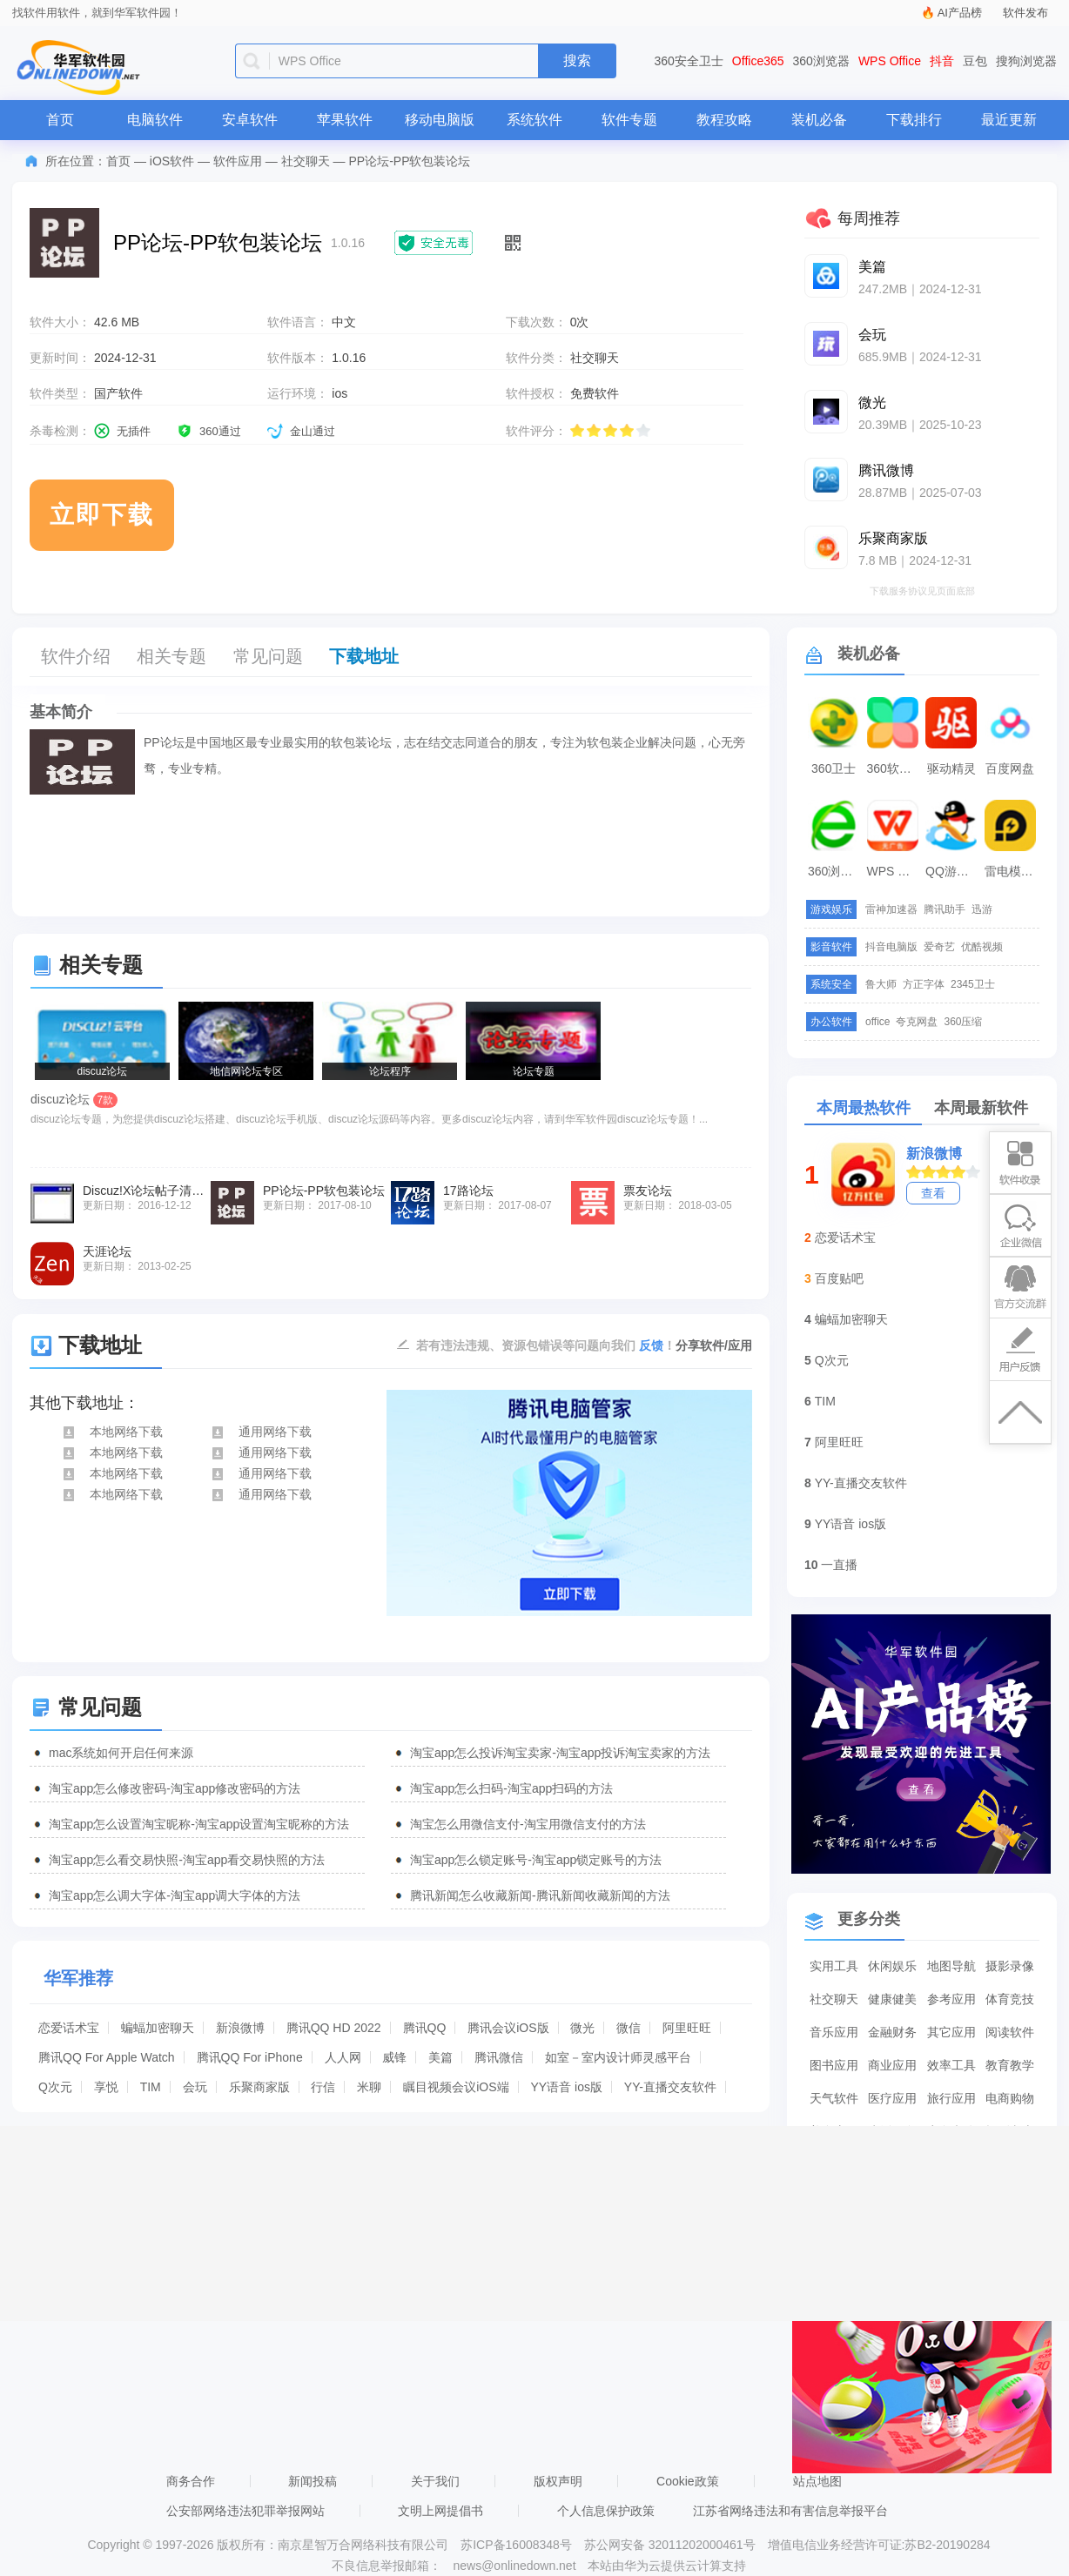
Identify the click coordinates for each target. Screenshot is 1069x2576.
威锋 (394, 2057)
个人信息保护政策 (606, 2511)
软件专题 (629, 119)
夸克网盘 (917, 1022)
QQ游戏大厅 (953, 871)
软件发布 (1025, 12)
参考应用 (951, 1999)
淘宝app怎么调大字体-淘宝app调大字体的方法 (174, 1895)
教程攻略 (724, 119)
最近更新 (1009, 119)
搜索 (577, 60)
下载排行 (914, 119)
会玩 (195, 2087)
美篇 (440, 2057)
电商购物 (1009, 2098)
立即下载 (102, 514)
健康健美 (892, 1999)
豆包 (975, 61)
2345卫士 (973, 984)
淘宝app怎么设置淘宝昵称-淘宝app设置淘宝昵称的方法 (199, 1824)
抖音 (942, 61)
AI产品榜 (960, 12)
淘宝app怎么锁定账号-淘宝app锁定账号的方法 (536, 1860)
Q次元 (55, 2087)
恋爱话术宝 (68, 2028)
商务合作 (190, 2481)
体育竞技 (1009, 1999)
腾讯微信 (498, 2057)
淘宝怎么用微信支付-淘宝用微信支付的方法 (528, 1824)
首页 (60, 119)
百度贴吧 (839, 1278)
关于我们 (435, 2481)
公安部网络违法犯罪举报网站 (245, 2511)
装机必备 (819, 119)
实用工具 (834, 1966)
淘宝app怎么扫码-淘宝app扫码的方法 (511, 1788)
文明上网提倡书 (440, 2511)
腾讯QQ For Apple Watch (106, 2057)
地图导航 (951, 1966)
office (877, 1022)
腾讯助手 (944, 909)
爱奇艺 (939, 947)
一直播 (839, 1565)
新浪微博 (240, 2028)
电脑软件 (155, 119)
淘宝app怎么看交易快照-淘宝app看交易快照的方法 (187, 1860)
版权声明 (558, 2481)
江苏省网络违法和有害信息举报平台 (790, 2511)
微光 (582, 2028)
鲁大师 (881, 984)
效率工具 (951, 2065)
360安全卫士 (689, 61)
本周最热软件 (864, 1108)
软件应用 (237, 161)
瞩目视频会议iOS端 (455, 2087)
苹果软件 (345, 119)
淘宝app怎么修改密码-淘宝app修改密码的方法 (174, 1788)
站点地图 (817, 2481)
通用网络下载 (261, 1432)
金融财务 (892, 2032)
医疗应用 (892, 2098)
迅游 (982, 909)
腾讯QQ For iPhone (250, 2057)
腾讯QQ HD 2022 (333, 2028)
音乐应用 (834, 2032)
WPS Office (889, 61)
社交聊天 (305, 161)
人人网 (343, 2057)
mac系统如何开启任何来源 (121, 1753)
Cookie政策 (687, 2481)
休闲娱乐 (892, 1966)
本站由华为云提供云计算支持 (667, 2566)
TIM (150, 2087)
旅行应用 (951, 2098)
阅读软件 (1009, 2032)
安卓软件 (250, 119)
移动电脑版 (439, 119)
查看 (933, 1193)
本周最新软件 (981, 1108)
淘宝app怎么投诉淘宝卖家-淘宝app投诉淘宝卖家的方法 (560, 1753)
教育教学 (1009, 2065)
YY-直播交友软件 (670, 2087)
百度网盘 (1009, 768)
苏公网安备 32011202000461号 (671, 2545)
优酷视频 (982, 947)
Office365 (758, 61)
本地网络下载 (112, 1432)
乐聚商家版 (259, 2087)
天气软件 (834, 2098)
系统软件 (534, 119)
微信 (628, 2028)
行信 (323, 2087)
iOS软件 (172, 161)
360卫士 (833, 768)
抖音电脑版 (891, 947)
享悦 (106, 2087)
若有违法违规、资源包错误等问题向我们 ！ (546, 1344)
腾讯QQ (425, 2028)
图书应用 (834, 2065)
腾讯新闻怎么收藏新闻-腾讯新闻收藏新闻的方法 (540, 1895)
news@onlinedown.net (514, 2566)
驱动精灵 (951, 768)
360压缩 (963, 1022)
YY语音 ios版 (566, 2087)
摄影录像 (1009, 1966)
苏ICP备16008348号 (516, 2545)
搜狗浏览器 (1026, 61)
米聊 (369, 2087)
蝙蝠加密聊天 (157, 2028)
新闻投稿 (312, 2481)
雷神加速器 (891, 909)
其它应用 (951, 2032)
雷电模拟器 (1012, 871)
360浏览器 (821, 61)
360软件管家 (895, 768)
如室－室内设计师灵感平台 (618, 2057)
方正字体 (924, 984)
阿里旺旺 (686, 2028)
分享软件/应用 (714, 1345)
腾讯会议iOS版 (507, 2028)
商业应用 (892, 2065)
